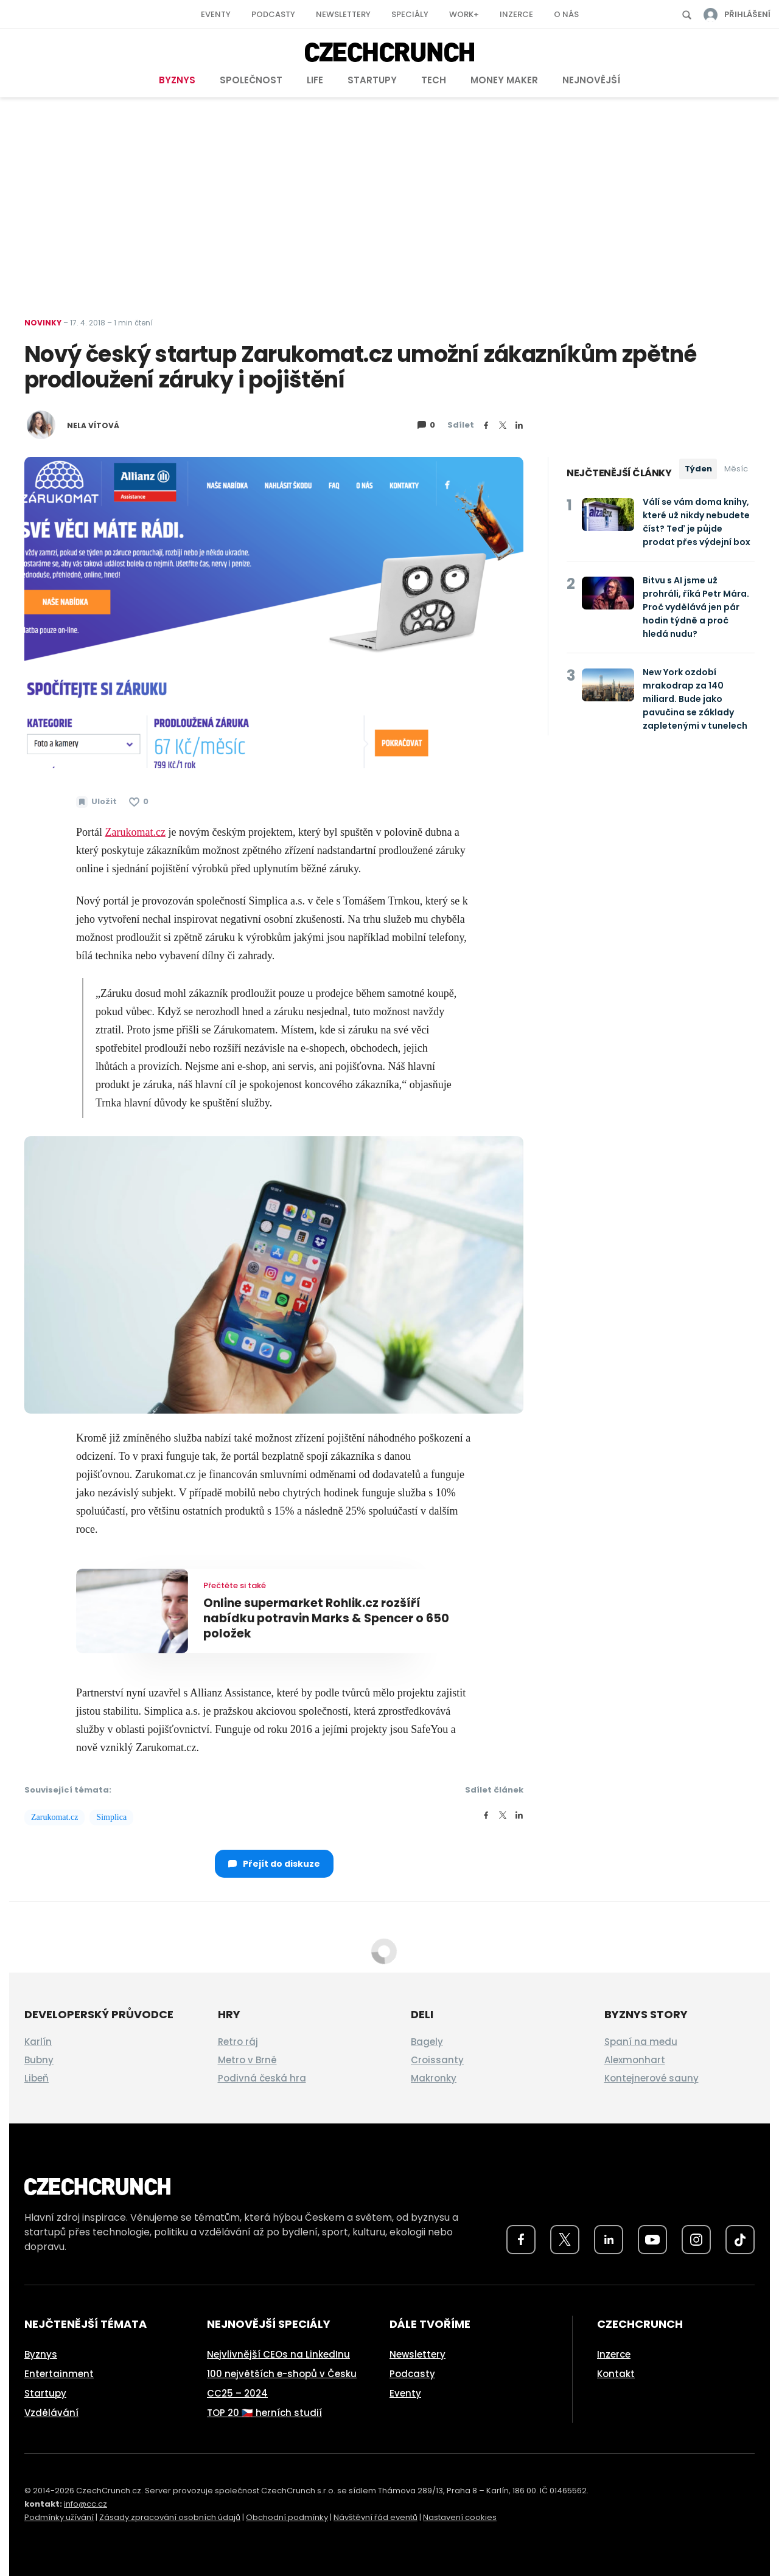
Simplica (111, 1817)
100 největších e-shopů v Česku (282, 2373)
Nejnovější (591, 80)
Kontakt (616, 2373)
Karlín (38, 2041)
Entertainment (59, 2373)
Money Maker (504, 80)
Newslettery (343, 14)
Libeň (36, 2078)
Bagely (427, 2041)
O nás (566, 14)
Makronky (433, 2078)
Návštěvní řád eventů (375, 2517)
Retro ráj (238, 2041)
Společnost (251, 80)
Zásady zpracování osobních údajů (169, 2517)
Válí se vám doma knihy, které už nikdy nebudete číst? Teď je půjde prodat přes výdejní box (696, 522)
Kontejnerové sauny (651, 2078)
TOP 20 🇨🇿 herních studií (264, 2412)
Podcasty (273, 14)
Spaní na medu (640, 2041)
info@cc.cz (85, 2504)
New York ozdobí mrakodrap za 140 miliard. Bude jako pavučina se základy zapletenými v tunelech (695, 699)
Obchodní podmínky (287, 2517)
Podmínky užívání (59, 2517)
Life (315, 80)
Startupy (372, 80)
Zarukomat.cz (54, 1817)
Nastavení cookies (460, 2517)
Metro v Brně (247, 2060)
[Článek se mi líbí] (138, 802)
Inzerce (516, 14)
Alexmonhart (634, 2060)
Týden (698, 468)
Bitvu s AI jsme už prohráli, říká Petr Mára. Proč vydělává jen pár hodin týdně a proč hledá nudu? (696, 607)
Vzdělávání (51, 2412)
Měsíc (736, 468)
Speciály (409, 14)
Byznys (177, 80)
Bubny (39, 2060)
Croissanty (437, 2060)
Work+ (464, 14)
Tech (433, 80)
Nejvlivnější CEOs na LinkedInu (278, 2354)
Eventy (216, 14)
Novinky (42, 323)
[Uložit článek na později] (96, 802)
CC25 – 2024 (237, 2393)
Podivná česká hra (262, 2078)
